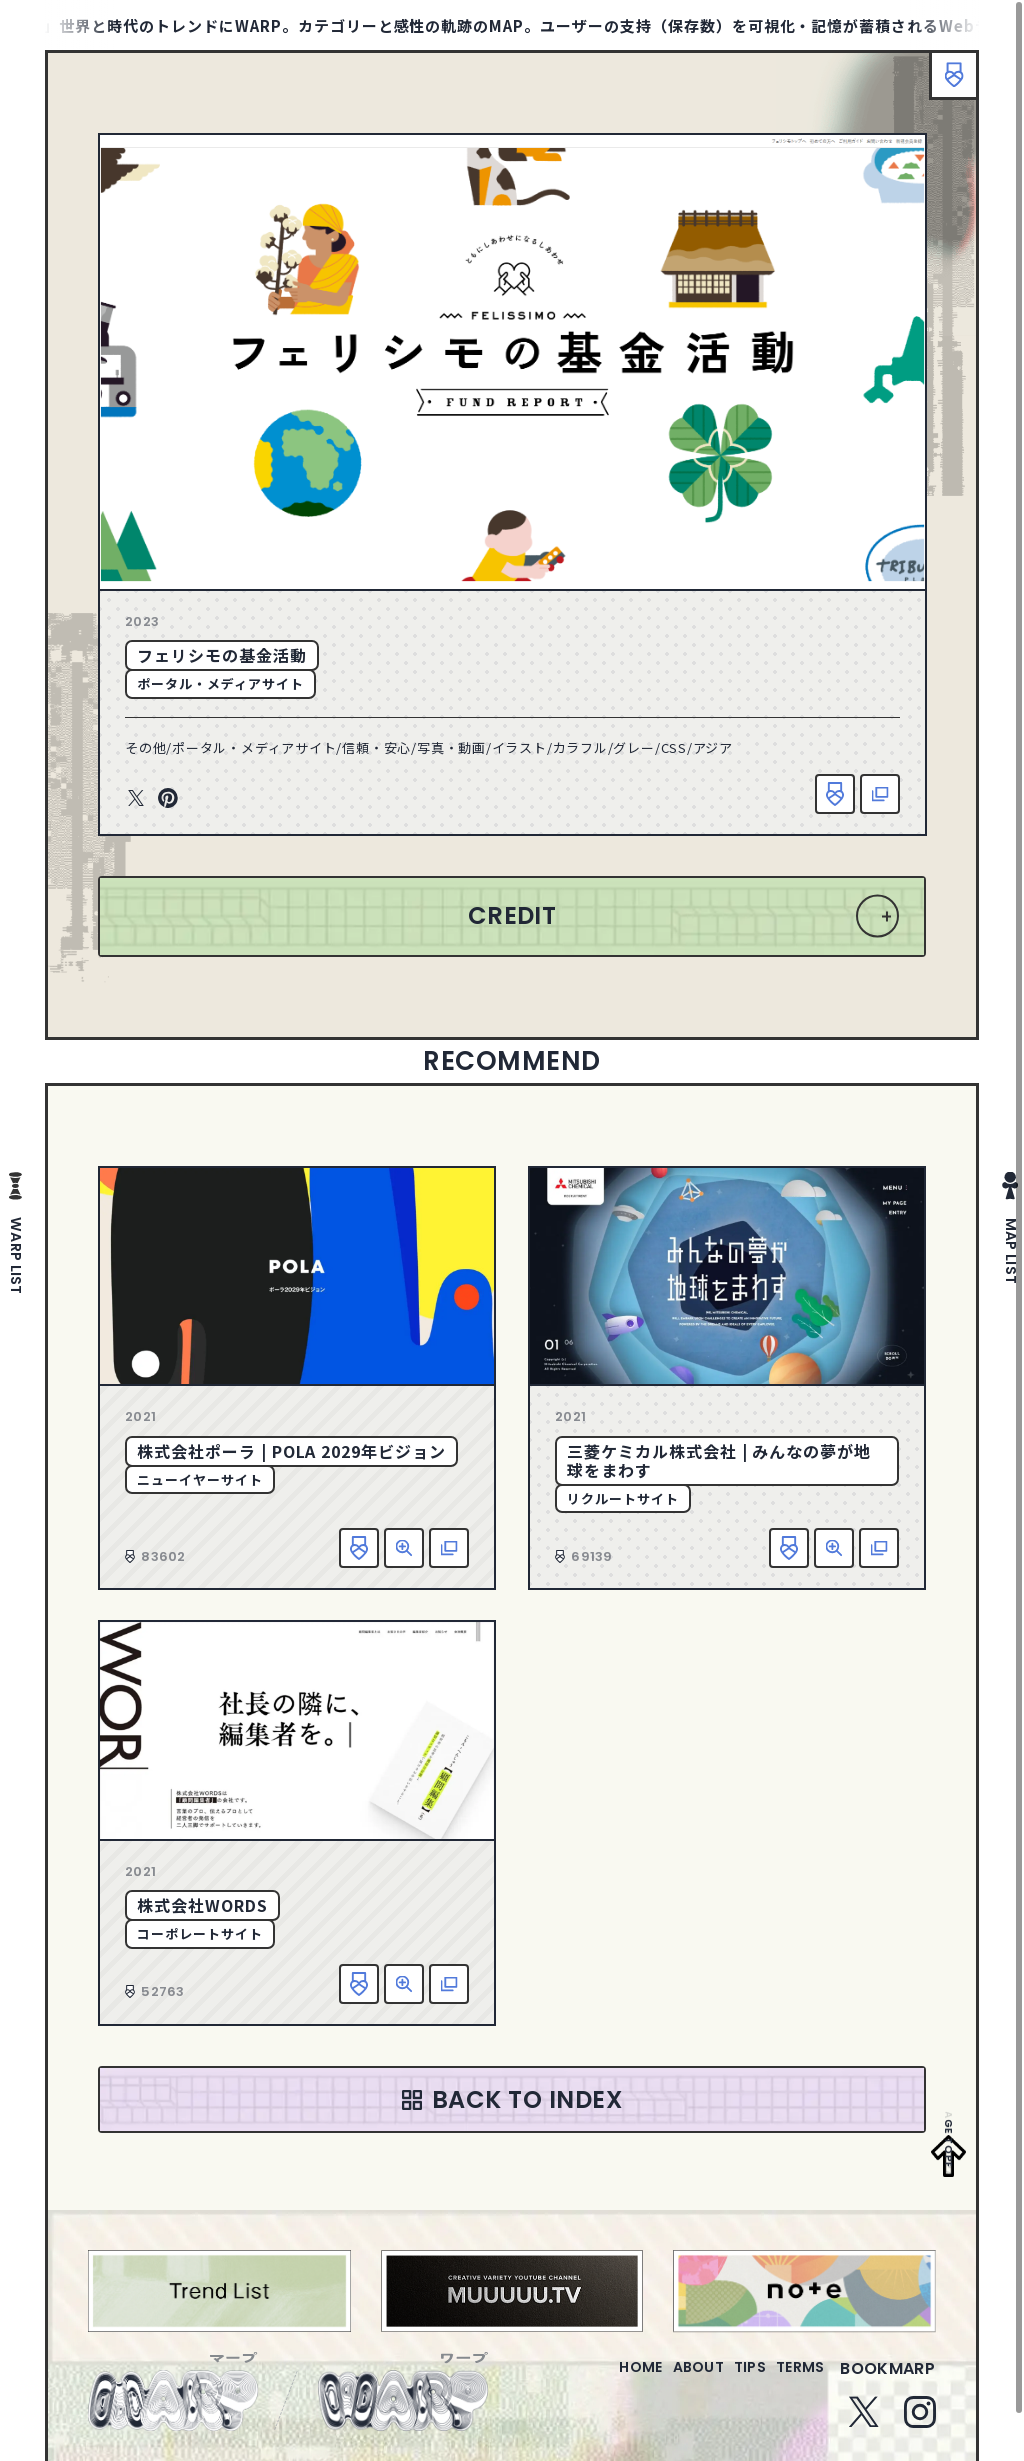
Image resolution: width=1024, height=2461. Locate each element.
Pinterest (168, 799)
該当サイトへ (880, 794)
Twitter (136, 799)
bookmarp (887, 2380)
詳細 (404, 1548)
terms (792, 2380)
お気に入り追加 (835, 794)
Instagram (920, 2424)
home (583, 2380)
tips (725, 2380)
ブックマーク (944, 85)
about (657, 2380)
